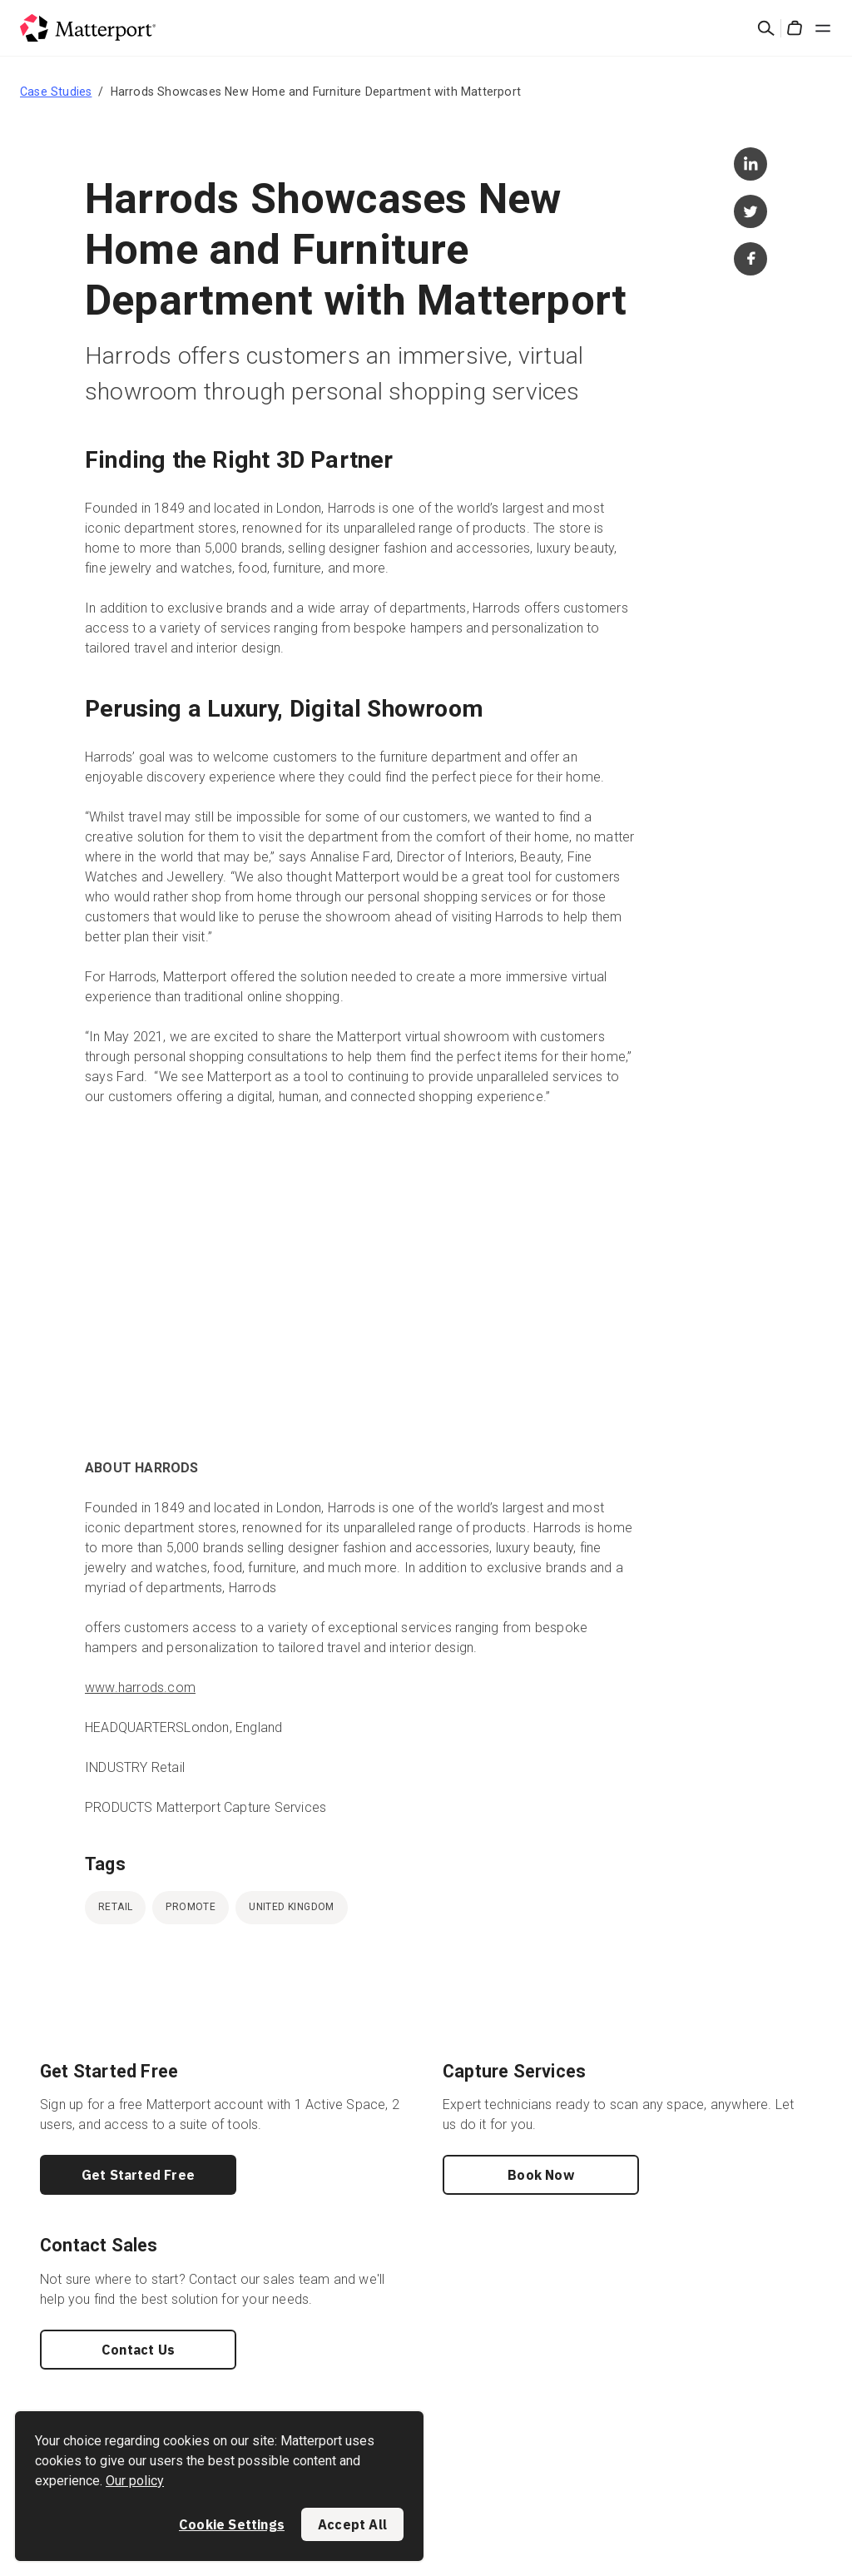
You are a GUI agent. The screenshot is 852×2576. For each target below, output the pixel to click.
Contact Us (138, 2349)
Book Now (541, 2175)
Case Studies (56, 91)
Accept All (352, 2524)
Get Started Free (138, 2175)
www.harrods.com (140, 1687)
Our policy (135, 2481)
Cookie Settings (232, 2524)
